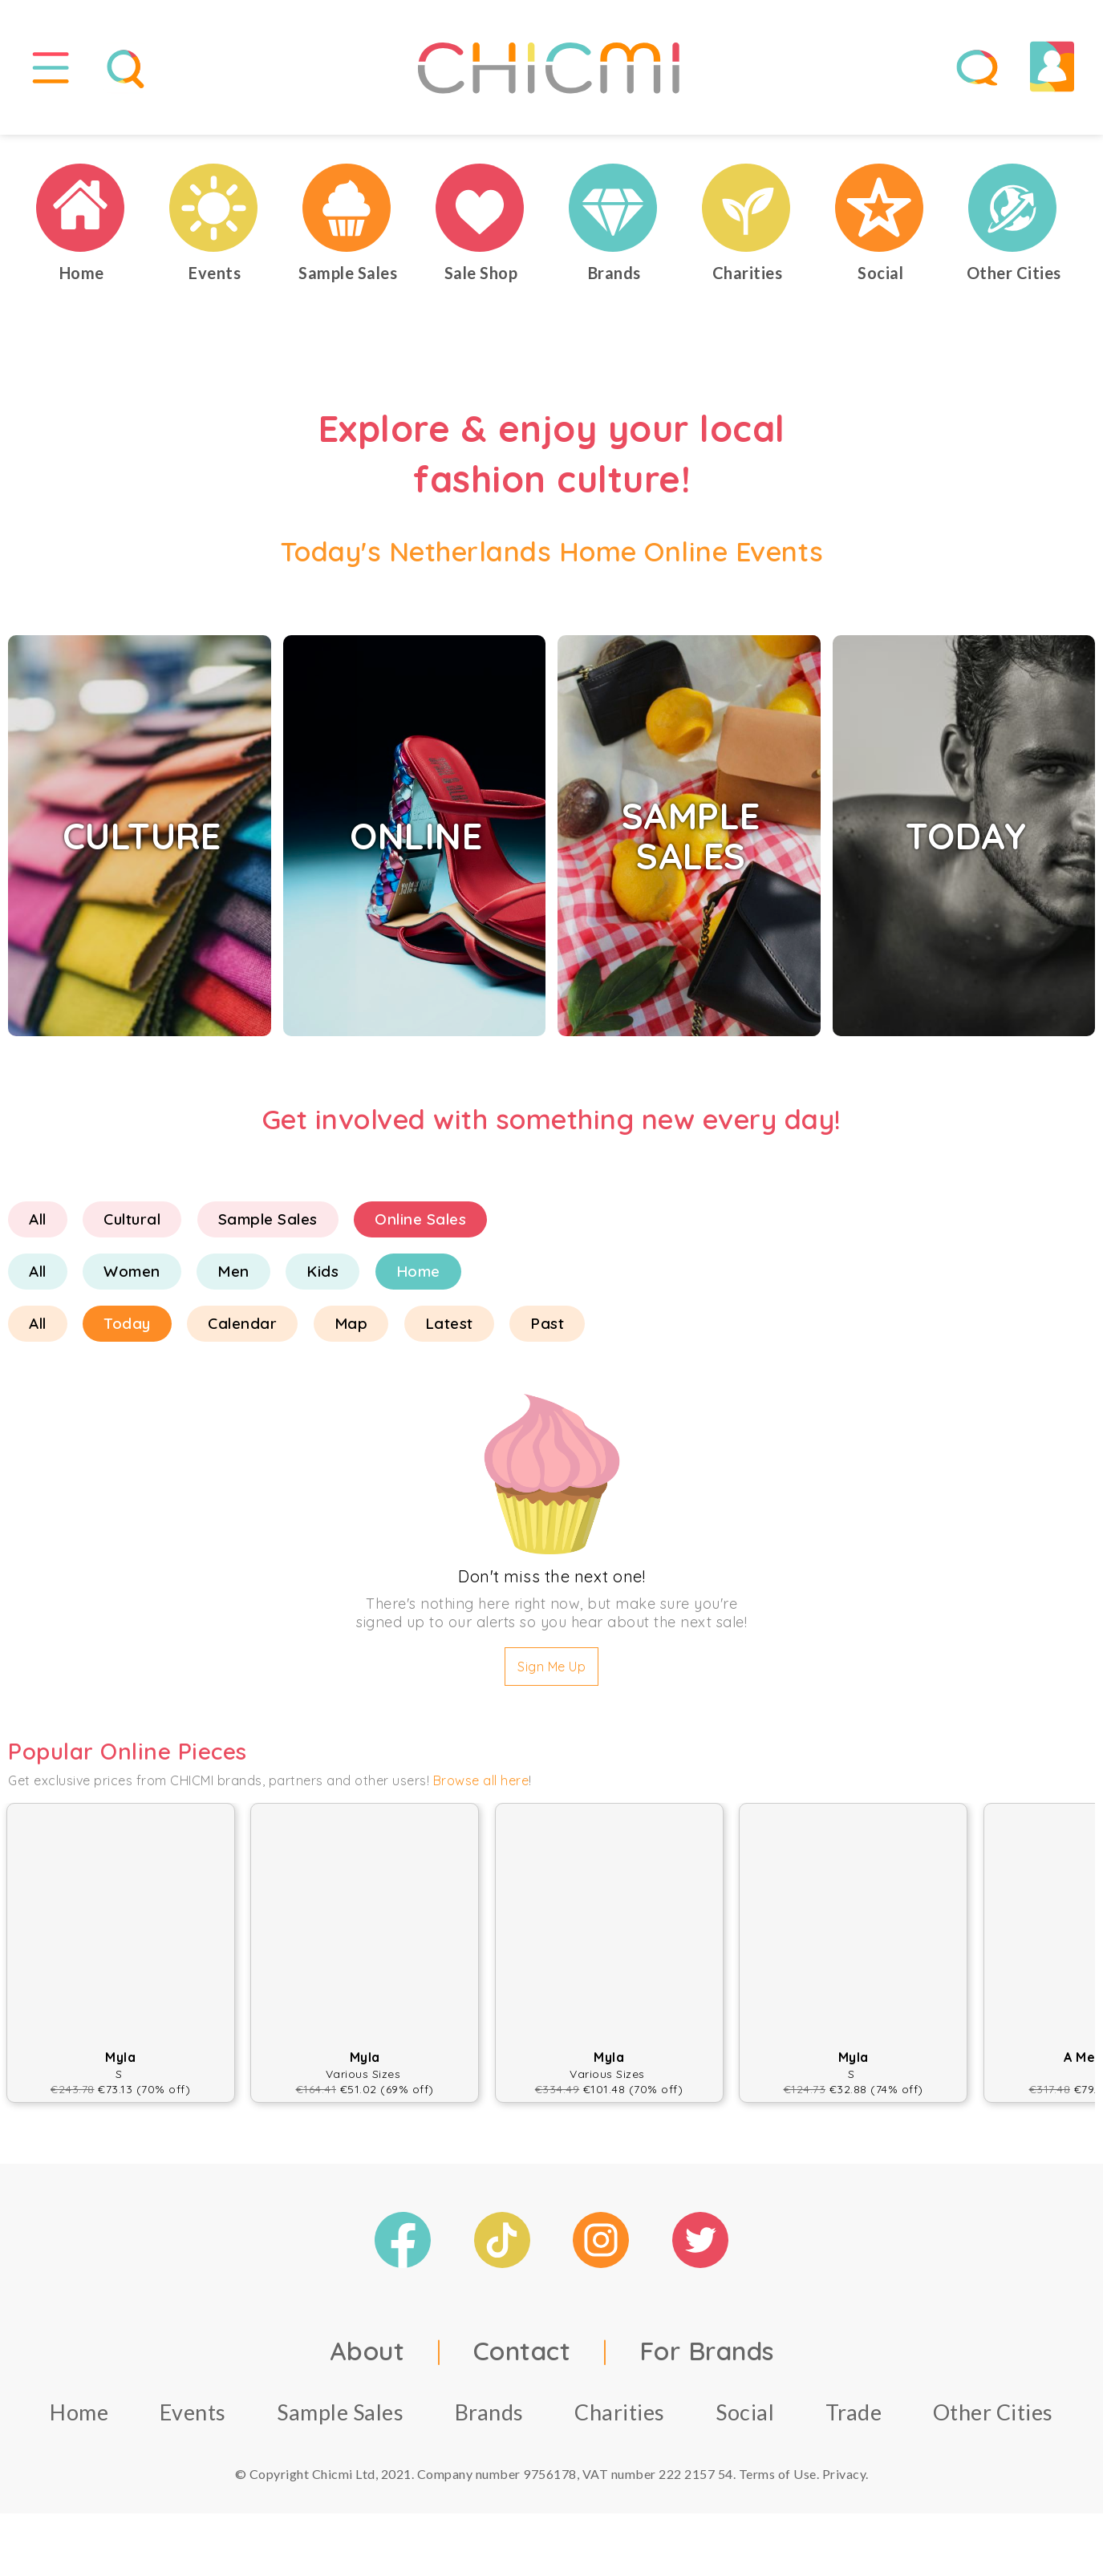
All (38, 1226)
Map (351, 1330)
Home (418, 1278)
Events (193, 2418)
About (367, 2357)
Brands (489, 2418)
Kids (322, 1278)
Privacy (844, 2480)
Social (745, 2418)
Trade (853, 2418)
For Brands (706, 2357)
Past (547, 1330)
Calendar (242, 1330)
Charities (619, 2418)
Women (131, 1278)
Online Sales (420, 1226)
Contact (522, 2357)
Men (233, 1278)
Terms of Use (778, 2480)
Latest (449, 1330)
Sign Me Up (551, 1674)
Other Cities (993, 2418)
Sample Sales (268, 1226)
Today (127, 1330)
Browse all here (481, 1788)
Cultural (131, 1226)
